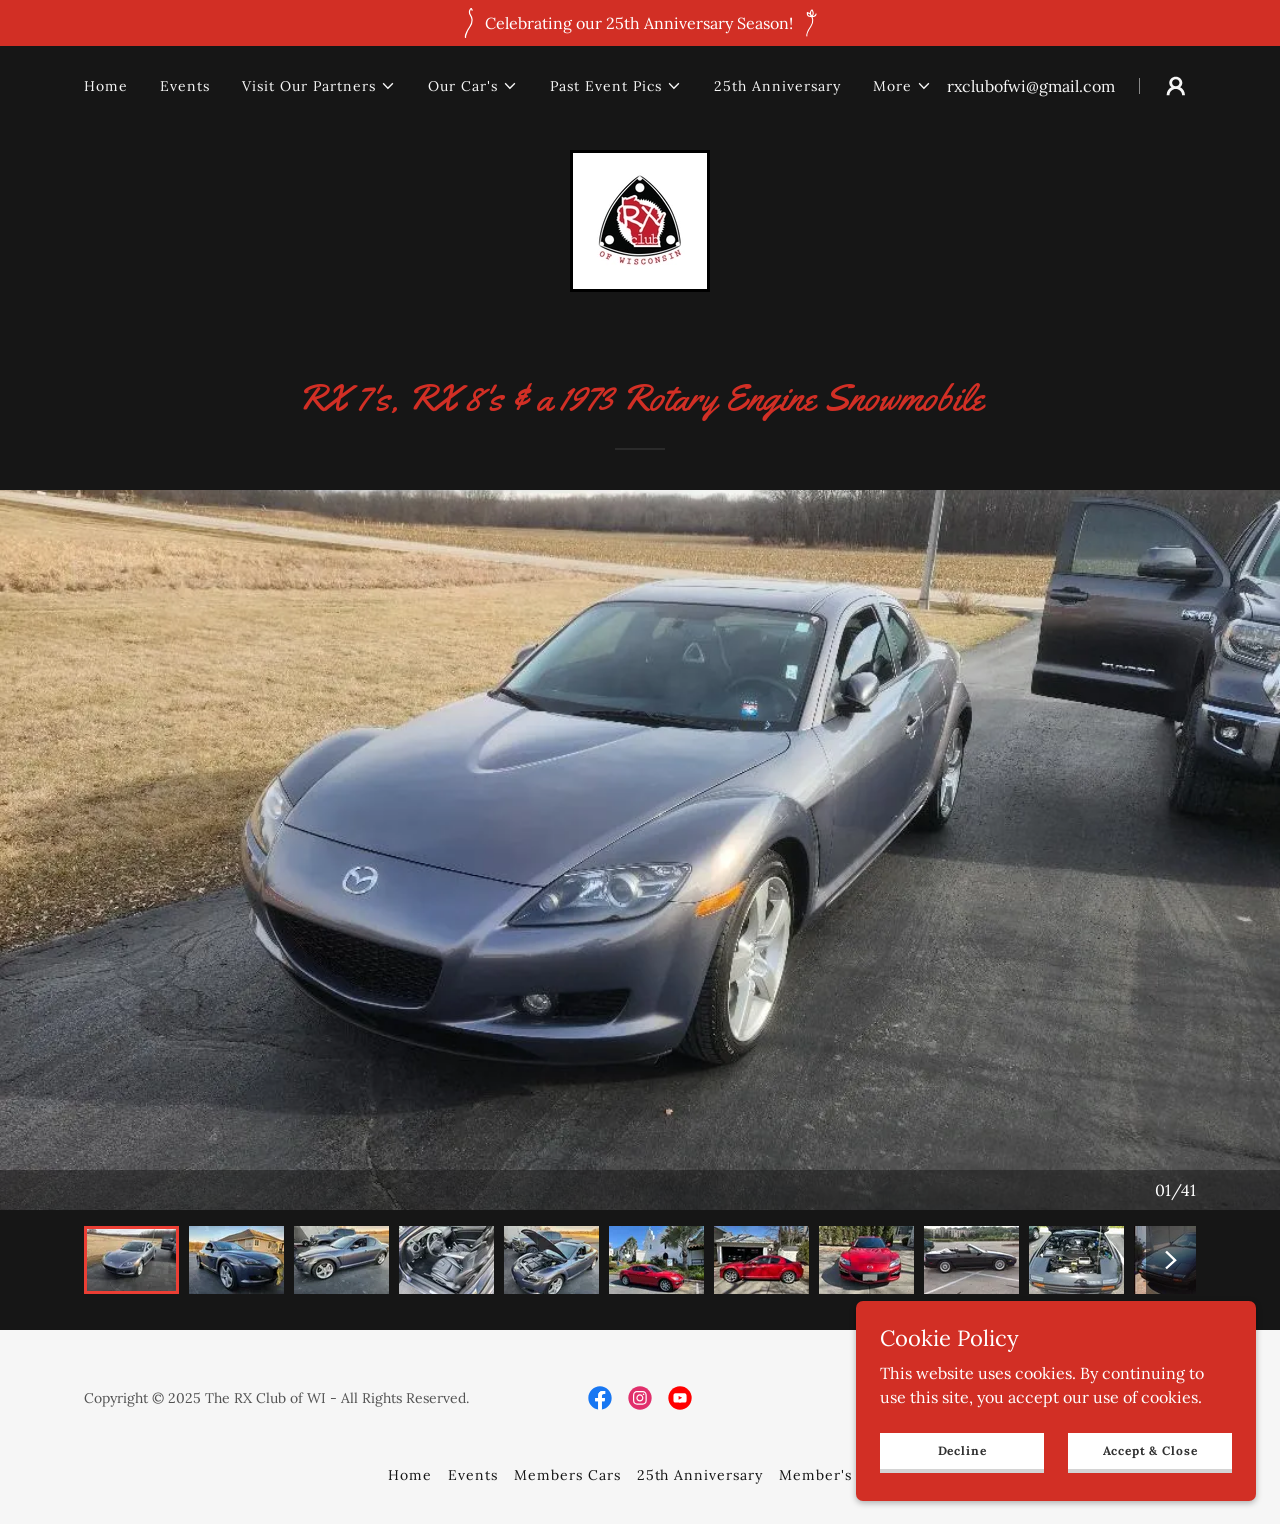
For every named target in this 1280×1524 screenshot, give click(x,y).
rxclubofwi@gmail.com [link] (1031, 86)
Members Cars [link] (567, 1475)
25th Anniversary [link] (777, 86)
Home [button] (410, 1475)
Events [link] (185, 86)
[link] (640, 219)
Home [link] (106, 86)
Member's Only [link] (835, 1475)
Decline (962, 1450)
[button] (319, 86)
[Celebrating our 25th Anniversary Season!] (640, 23)
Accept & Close (1150, 1450)
